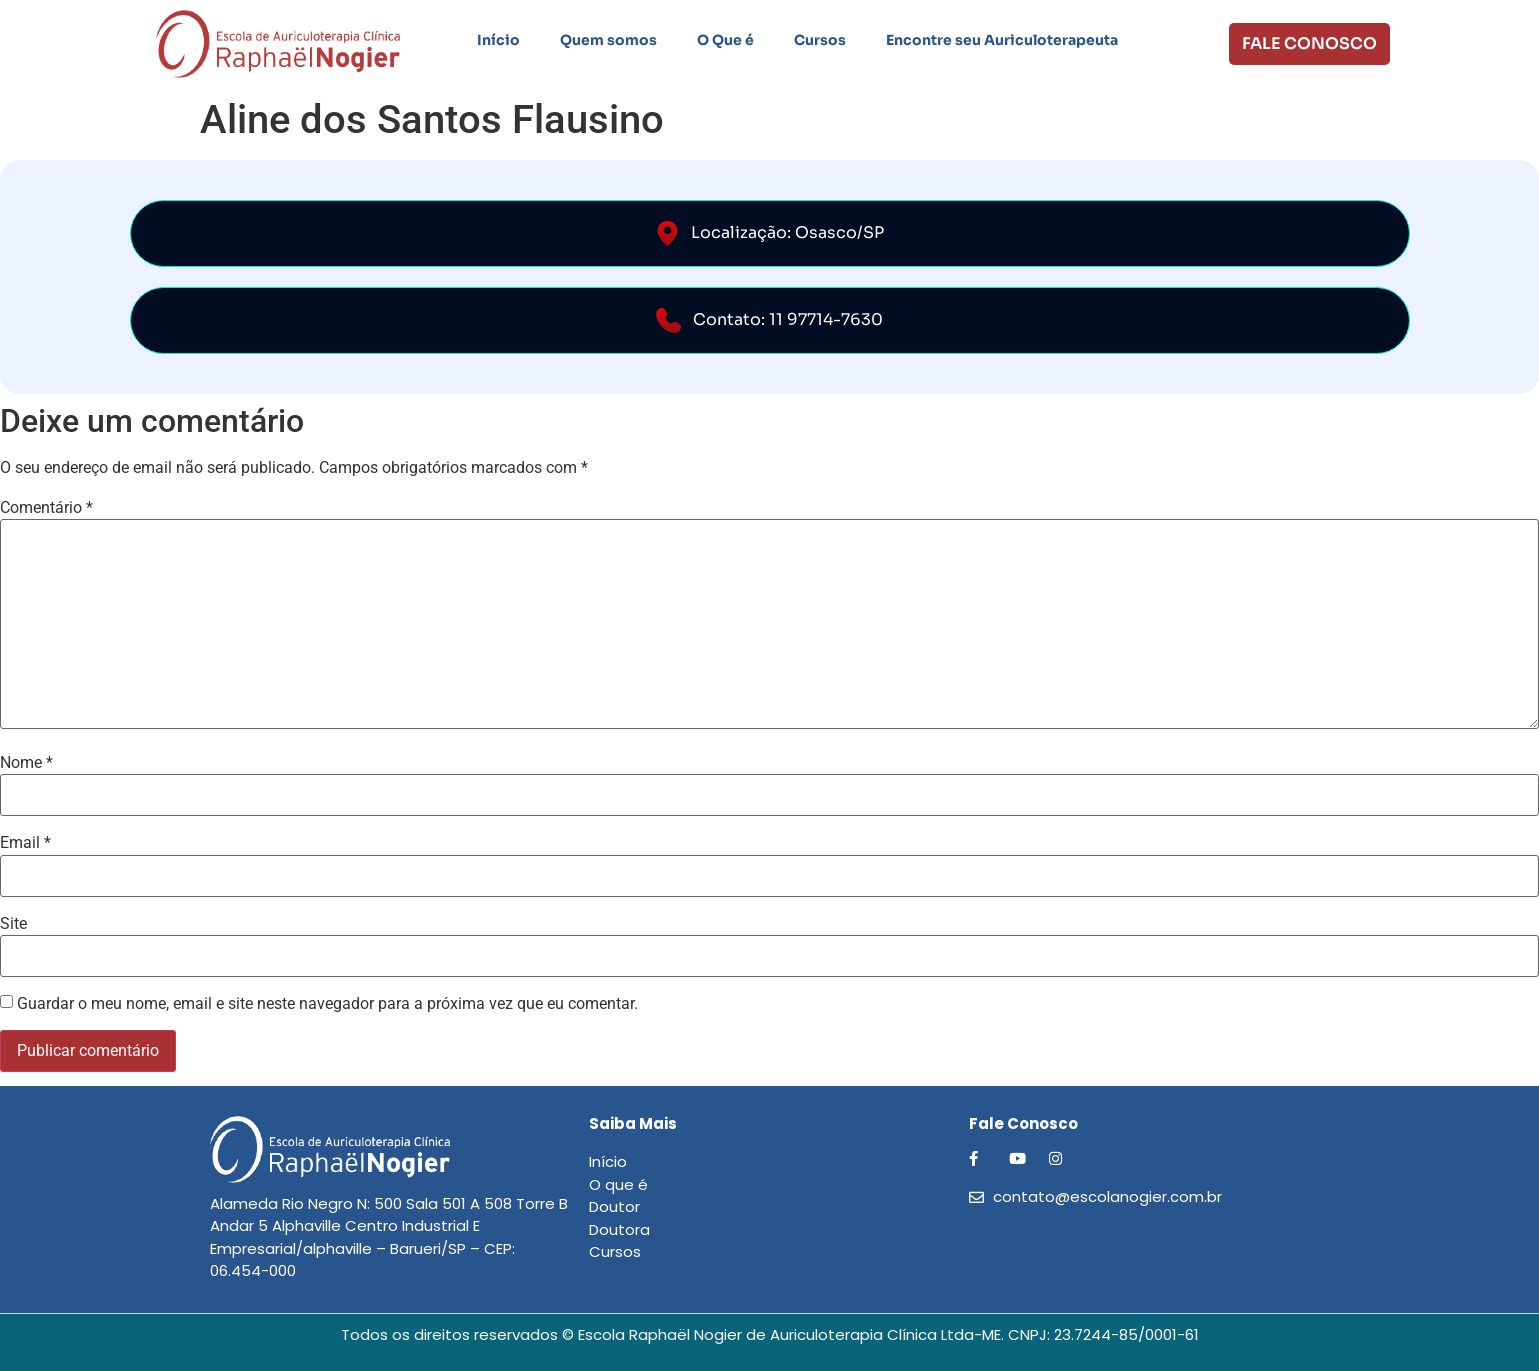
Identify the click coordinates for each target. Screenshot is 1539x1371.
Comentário (46, 508)
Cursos (820, 40)
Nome (26, 763)
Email (25, 843)
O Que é (725, 40)
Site (13, 924)
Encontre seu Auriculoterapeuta (1002, 40)
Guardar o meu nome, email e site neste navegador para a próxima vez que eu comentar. (327, 1004)
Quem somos (608, 40)
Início (498, 40)
